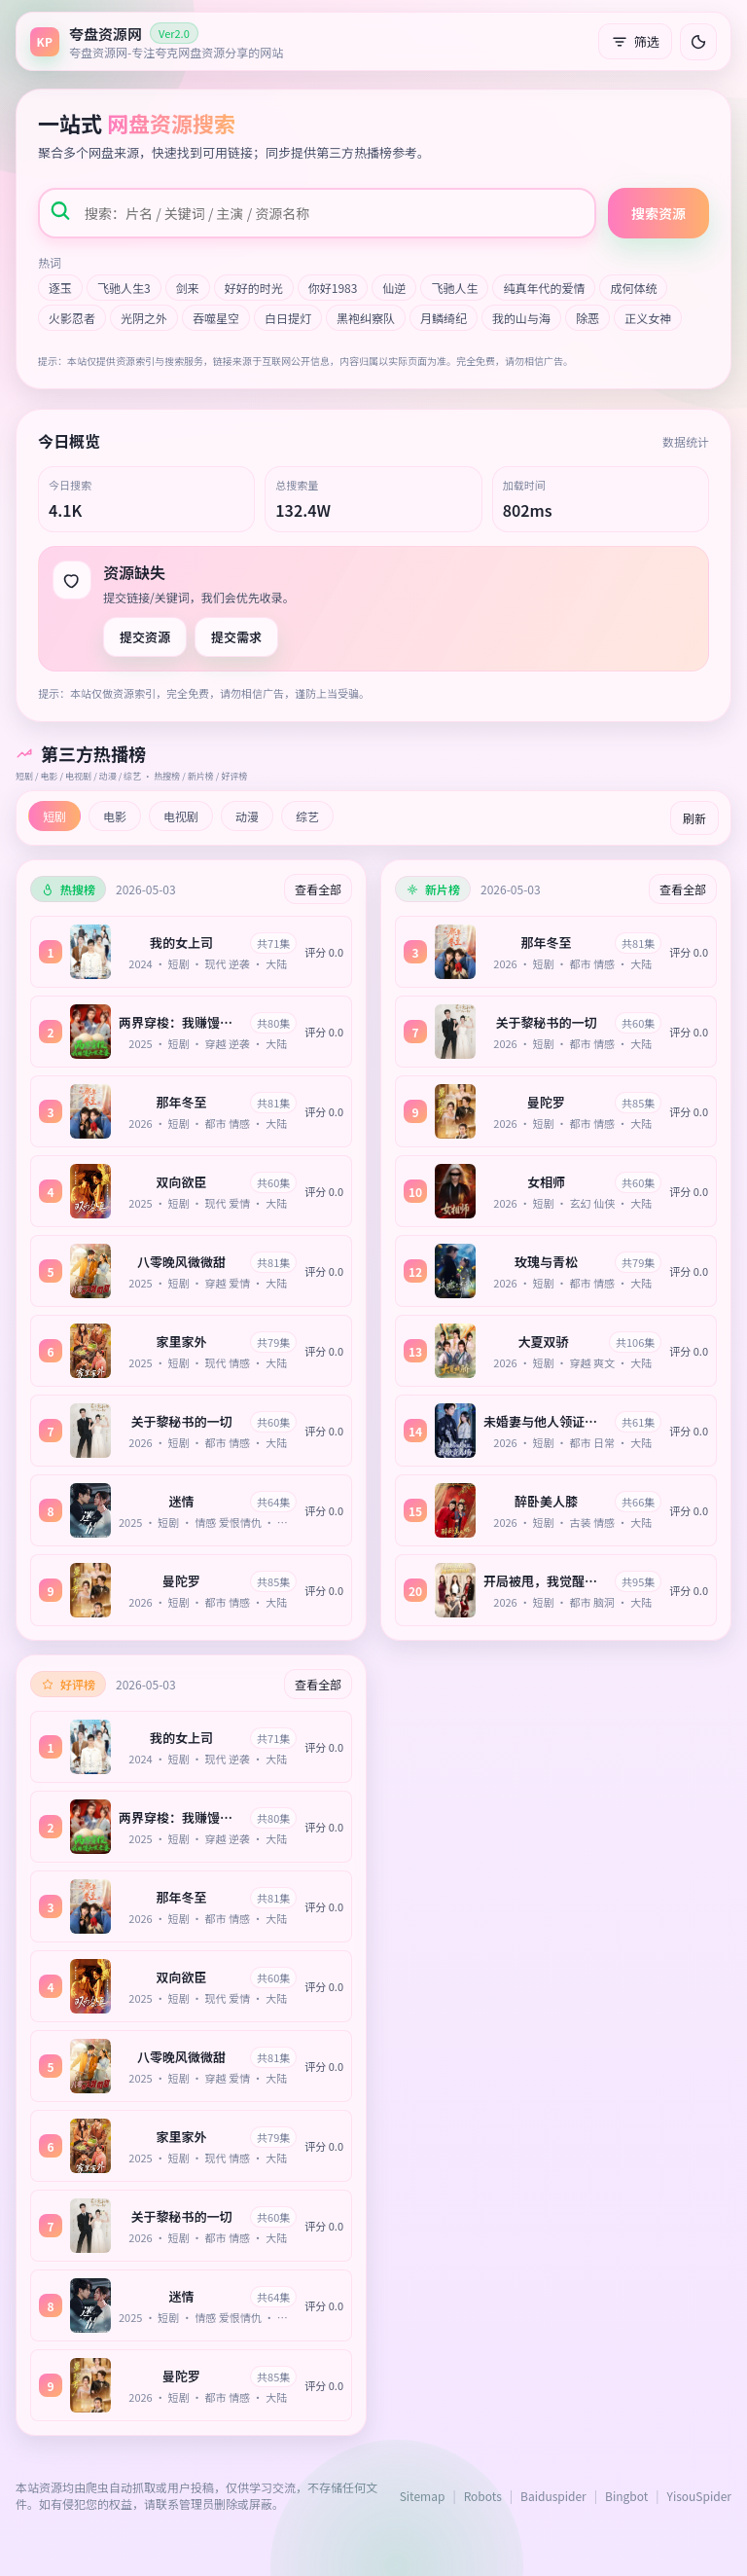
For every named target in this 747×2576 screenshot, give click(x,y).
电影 (114, 816)
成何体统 (633, 287)
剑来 (187, 287)
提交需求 (236, 637)
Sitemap (422, 2495)
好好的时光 (254, 287)
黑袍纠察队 (366, 317)
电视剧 (180, 816)
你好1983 (333, 287)
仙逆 (394, 287)
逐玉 (60, 287)
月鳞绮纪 (443, 317)
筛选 (635, 41)
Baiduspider (553, 2495)
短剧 (54, 816)
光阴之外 (144, 317)
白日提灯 (288, 317)
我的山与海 (521, 317)
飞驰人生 (454, 287)
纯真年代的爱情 (544, 287)
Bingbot (626, 2495)
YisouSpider (699, 2495)
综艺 (307, 816)
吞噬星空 (216, 317)
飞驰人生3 (124, 287)
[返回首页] (156, 41)
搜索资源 (658, 213)
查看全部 (318, 889)
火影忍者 (72, 317)
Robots (483, 2495)
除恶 (587, 317)
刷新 (694, 818)
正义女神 (647, 317)
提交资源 (145, 637)
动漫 (247, 816)
